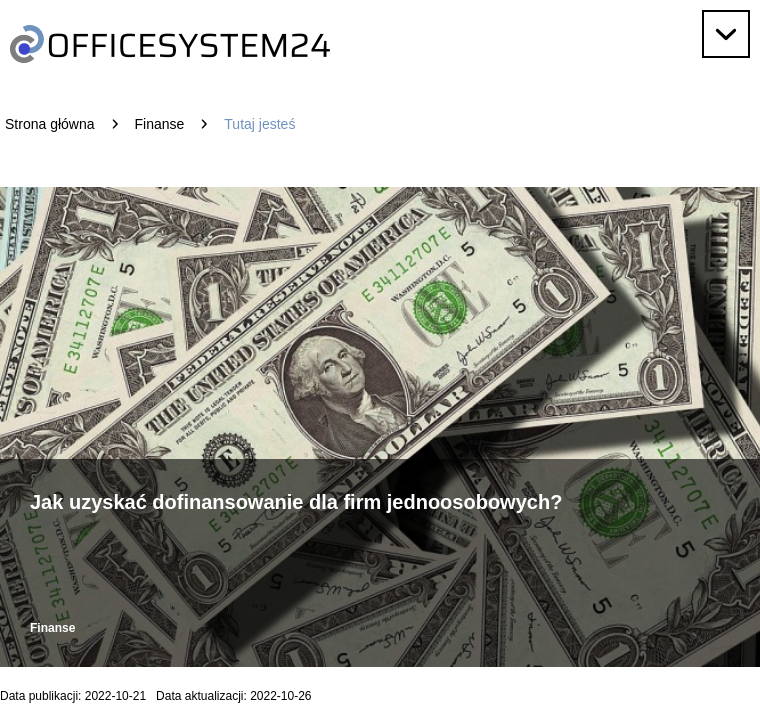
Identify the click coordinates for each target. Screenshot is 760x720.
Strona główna (50, 124)
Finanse (160, 124)
